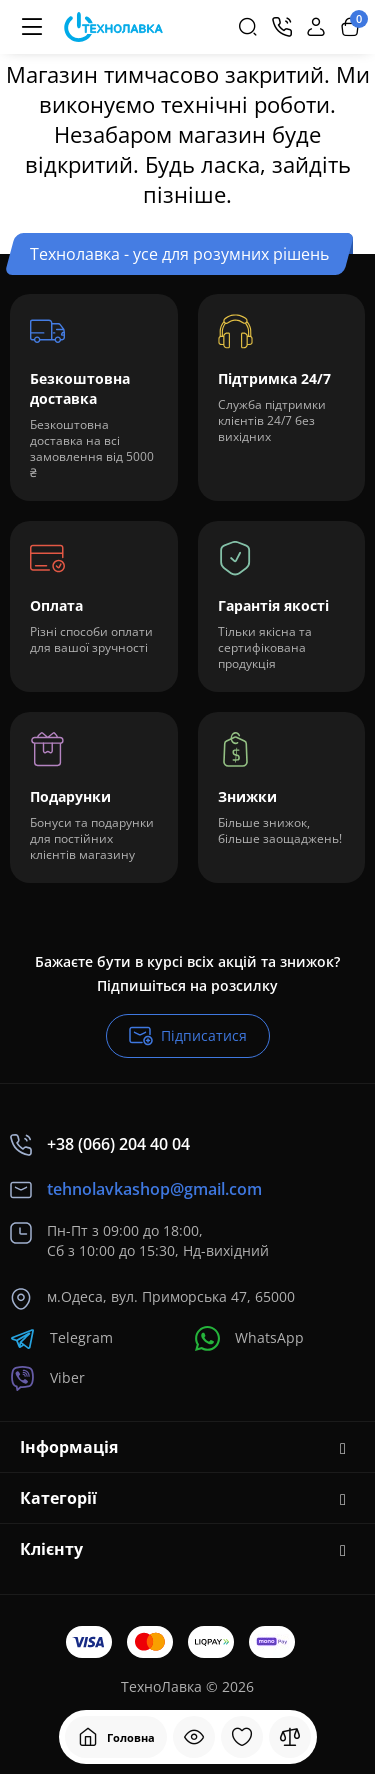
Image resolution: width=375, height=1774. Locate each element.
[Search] (248, 27)
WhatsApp (249, 1338)
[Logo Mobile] (113, 27)
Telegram (61, 1338)
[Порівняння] (290, 1737)
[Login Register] (316, 27)
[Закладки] (242, 1737)
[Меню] (32, 27)
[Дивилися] (194, 1737)
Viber (47, 1378)
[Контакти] (282, 27)
